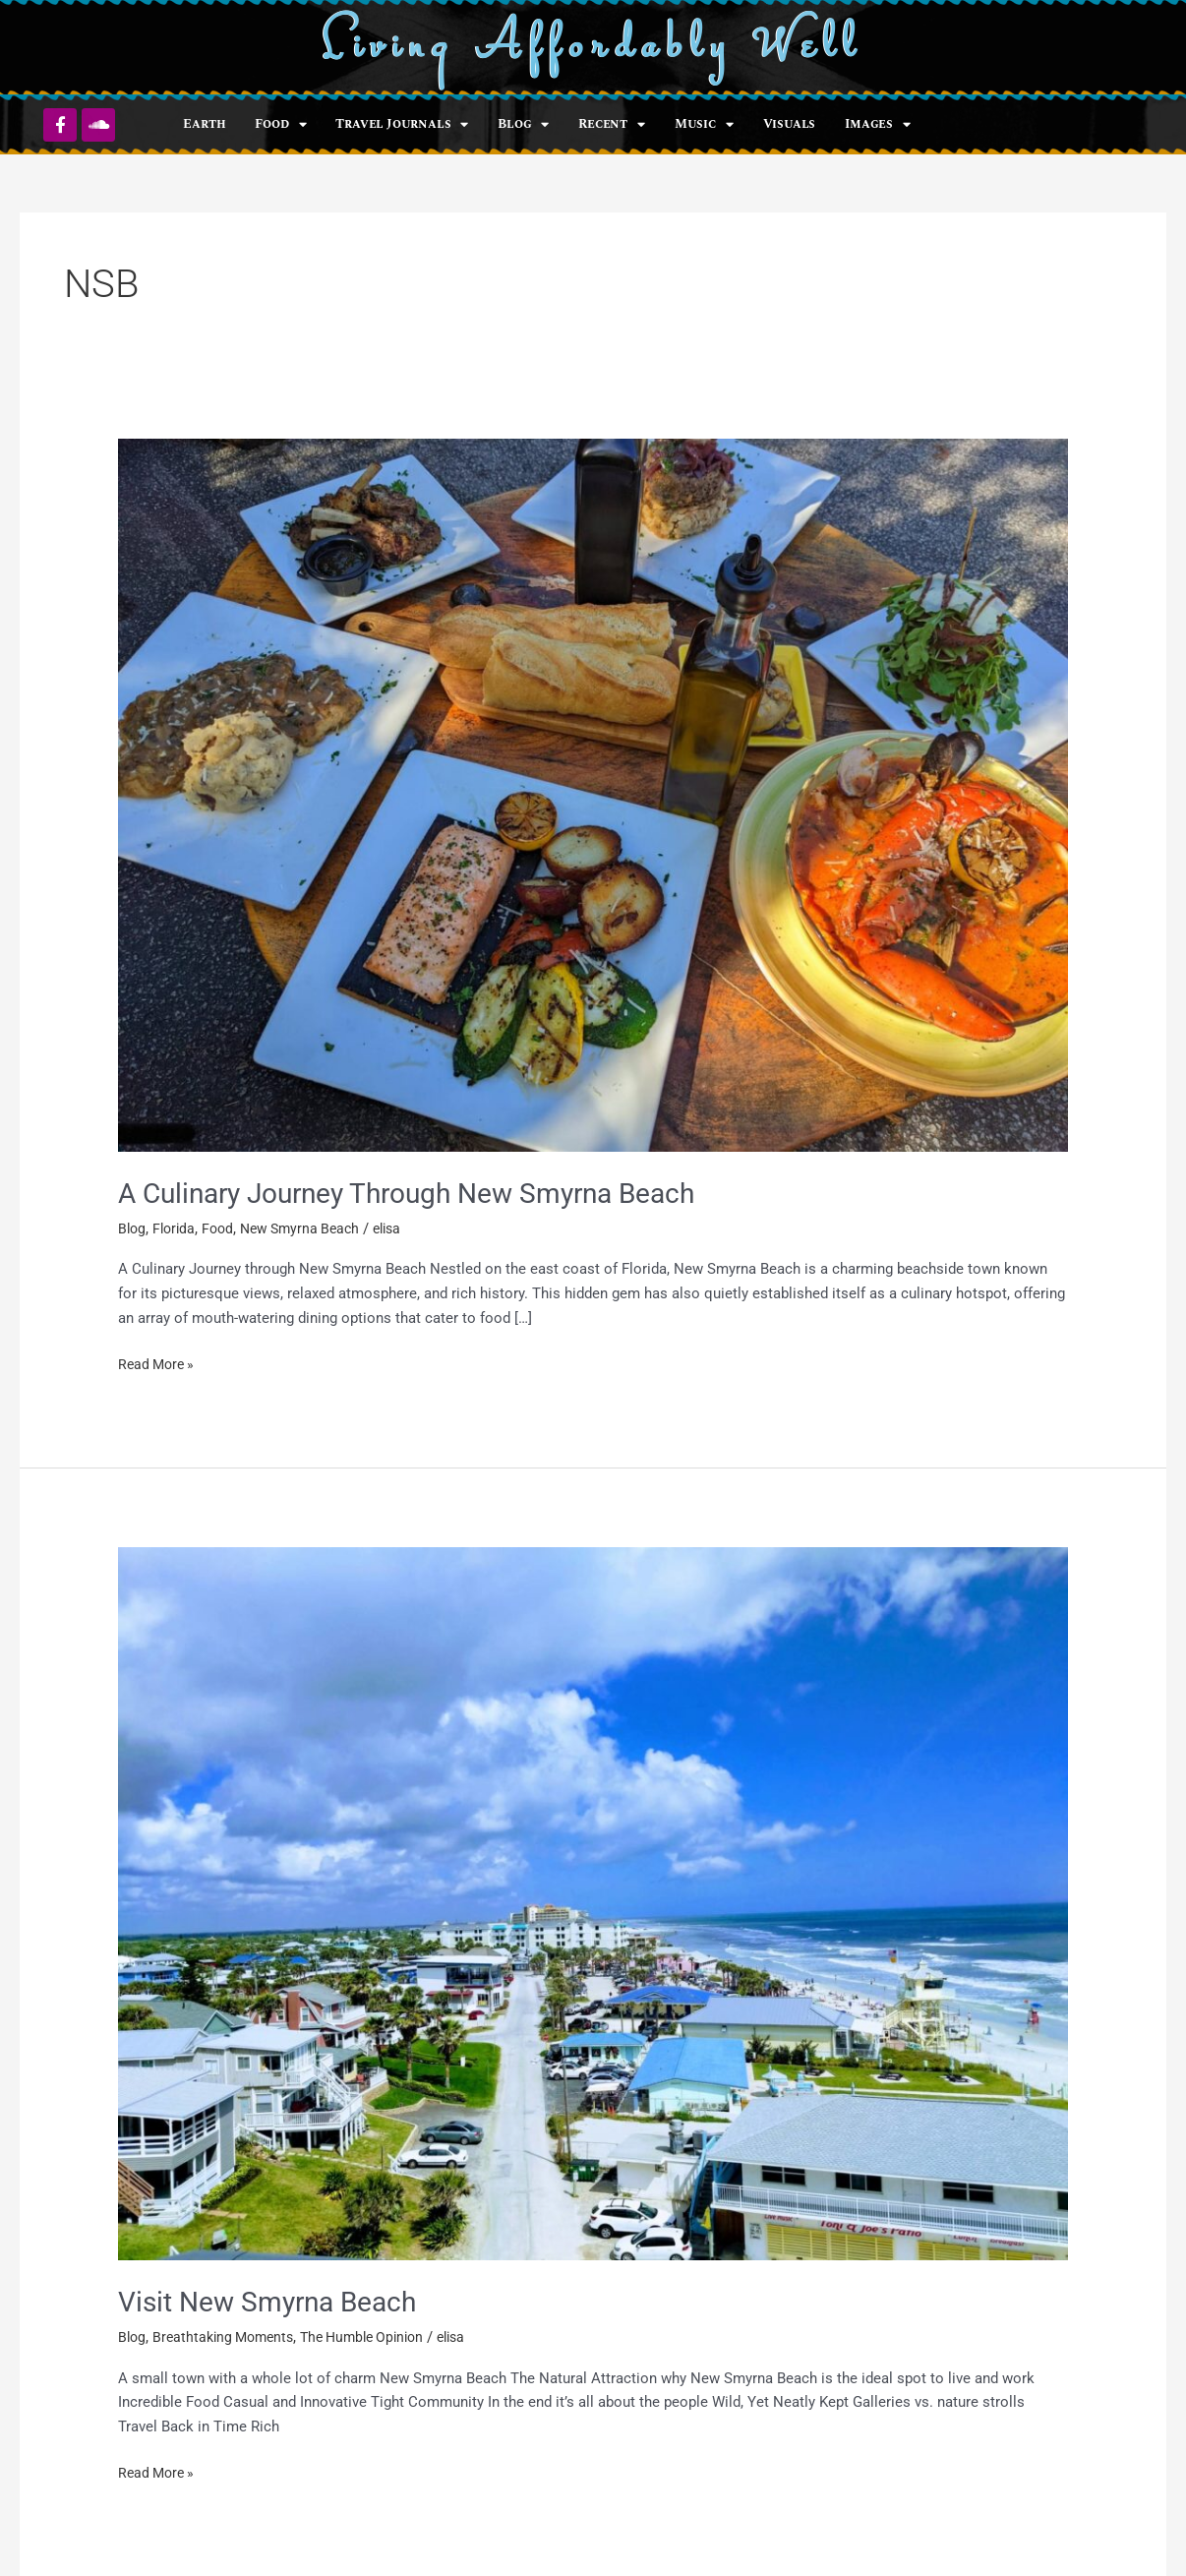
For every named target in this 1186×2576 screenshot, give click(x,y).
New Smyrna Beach (310, 1227)
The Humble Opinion (378, 2335)
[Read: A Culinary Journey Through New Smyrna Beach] (593, 794)
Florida (177, 1227)
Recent (611, 124)
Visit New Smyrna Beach (277, 2300)
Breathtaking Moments (229, 2335)
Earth (204, 124)
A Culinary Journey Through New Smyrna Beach (430, 1192)
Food (280, 124)
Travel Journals (401, 124)
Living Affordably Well (593, 47)
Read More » (159, 1362)
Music (704, 124)
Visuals (789, 124)
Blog (523, 124)
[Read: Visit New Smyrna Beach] (593, 1902)
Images (878, 124)
